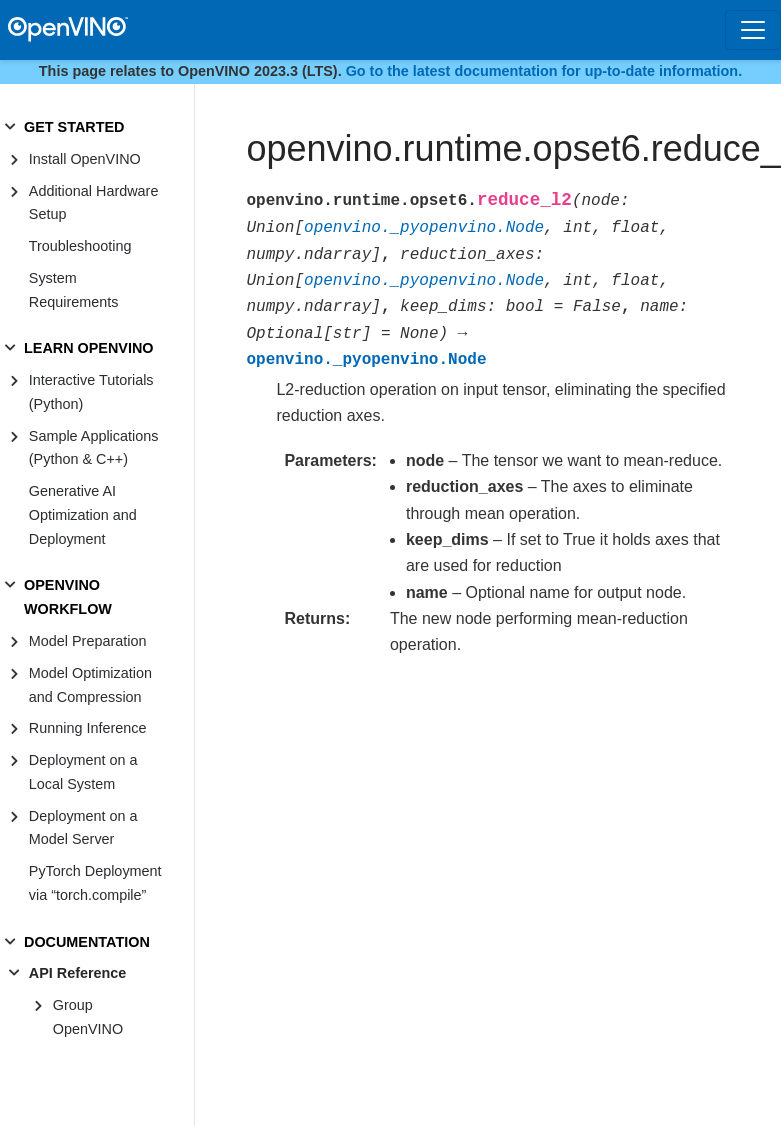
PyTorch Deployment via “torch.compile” (95, 883)
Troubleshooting (80, 246)
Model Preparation (88, 641)
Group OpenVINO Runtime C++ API (108, 1029)
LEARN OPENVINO (89, 348)
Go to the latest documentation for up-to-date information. (544, 71)
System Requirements (74, 290)
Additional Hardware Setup (94, 203)
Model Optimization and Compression (90, 685)
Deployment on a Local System (83, 772)
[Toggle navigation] (753, 30)
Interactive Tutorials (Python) (91, 392)
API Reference (78, 973)
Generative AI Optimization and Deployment (83, 515)
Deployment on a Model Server (83, 828)
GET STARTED (74, 127)
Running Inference (88, 728)
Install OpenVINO (85, 159)
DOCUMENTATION (87, 942)
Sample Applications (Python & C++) (94, 448)
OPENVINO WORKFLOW (68, 597)
